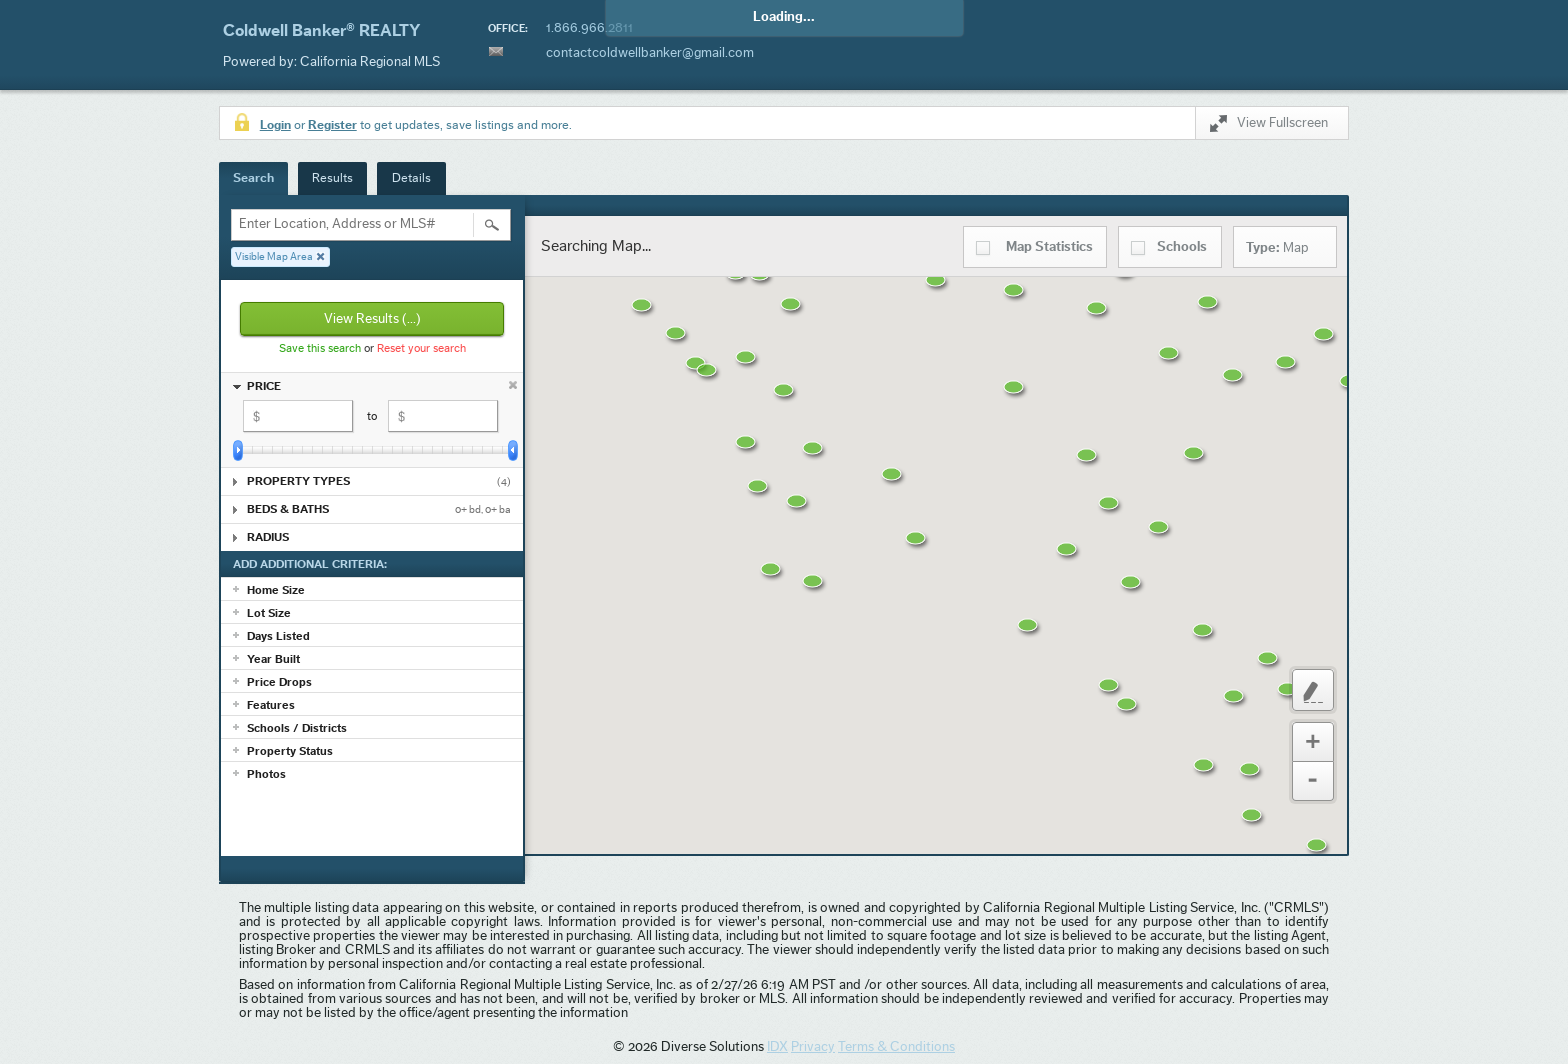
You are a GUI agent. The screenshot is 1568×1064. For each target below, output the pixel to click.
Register (332, 124)
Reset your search (421, 348)
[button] (806, 317)
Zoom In (1313, 742)
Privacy (813, 1047)
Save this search (320, 348)
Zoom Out (1313, 781)
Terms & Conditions (896, 1047)
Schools (1182, 247)
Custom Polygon (1313, 690)
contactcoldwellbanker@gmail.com (650, 53)
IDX (777, 1047)
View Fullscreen (1269, 126)
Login (275, 124)
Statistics (1049, 247)
